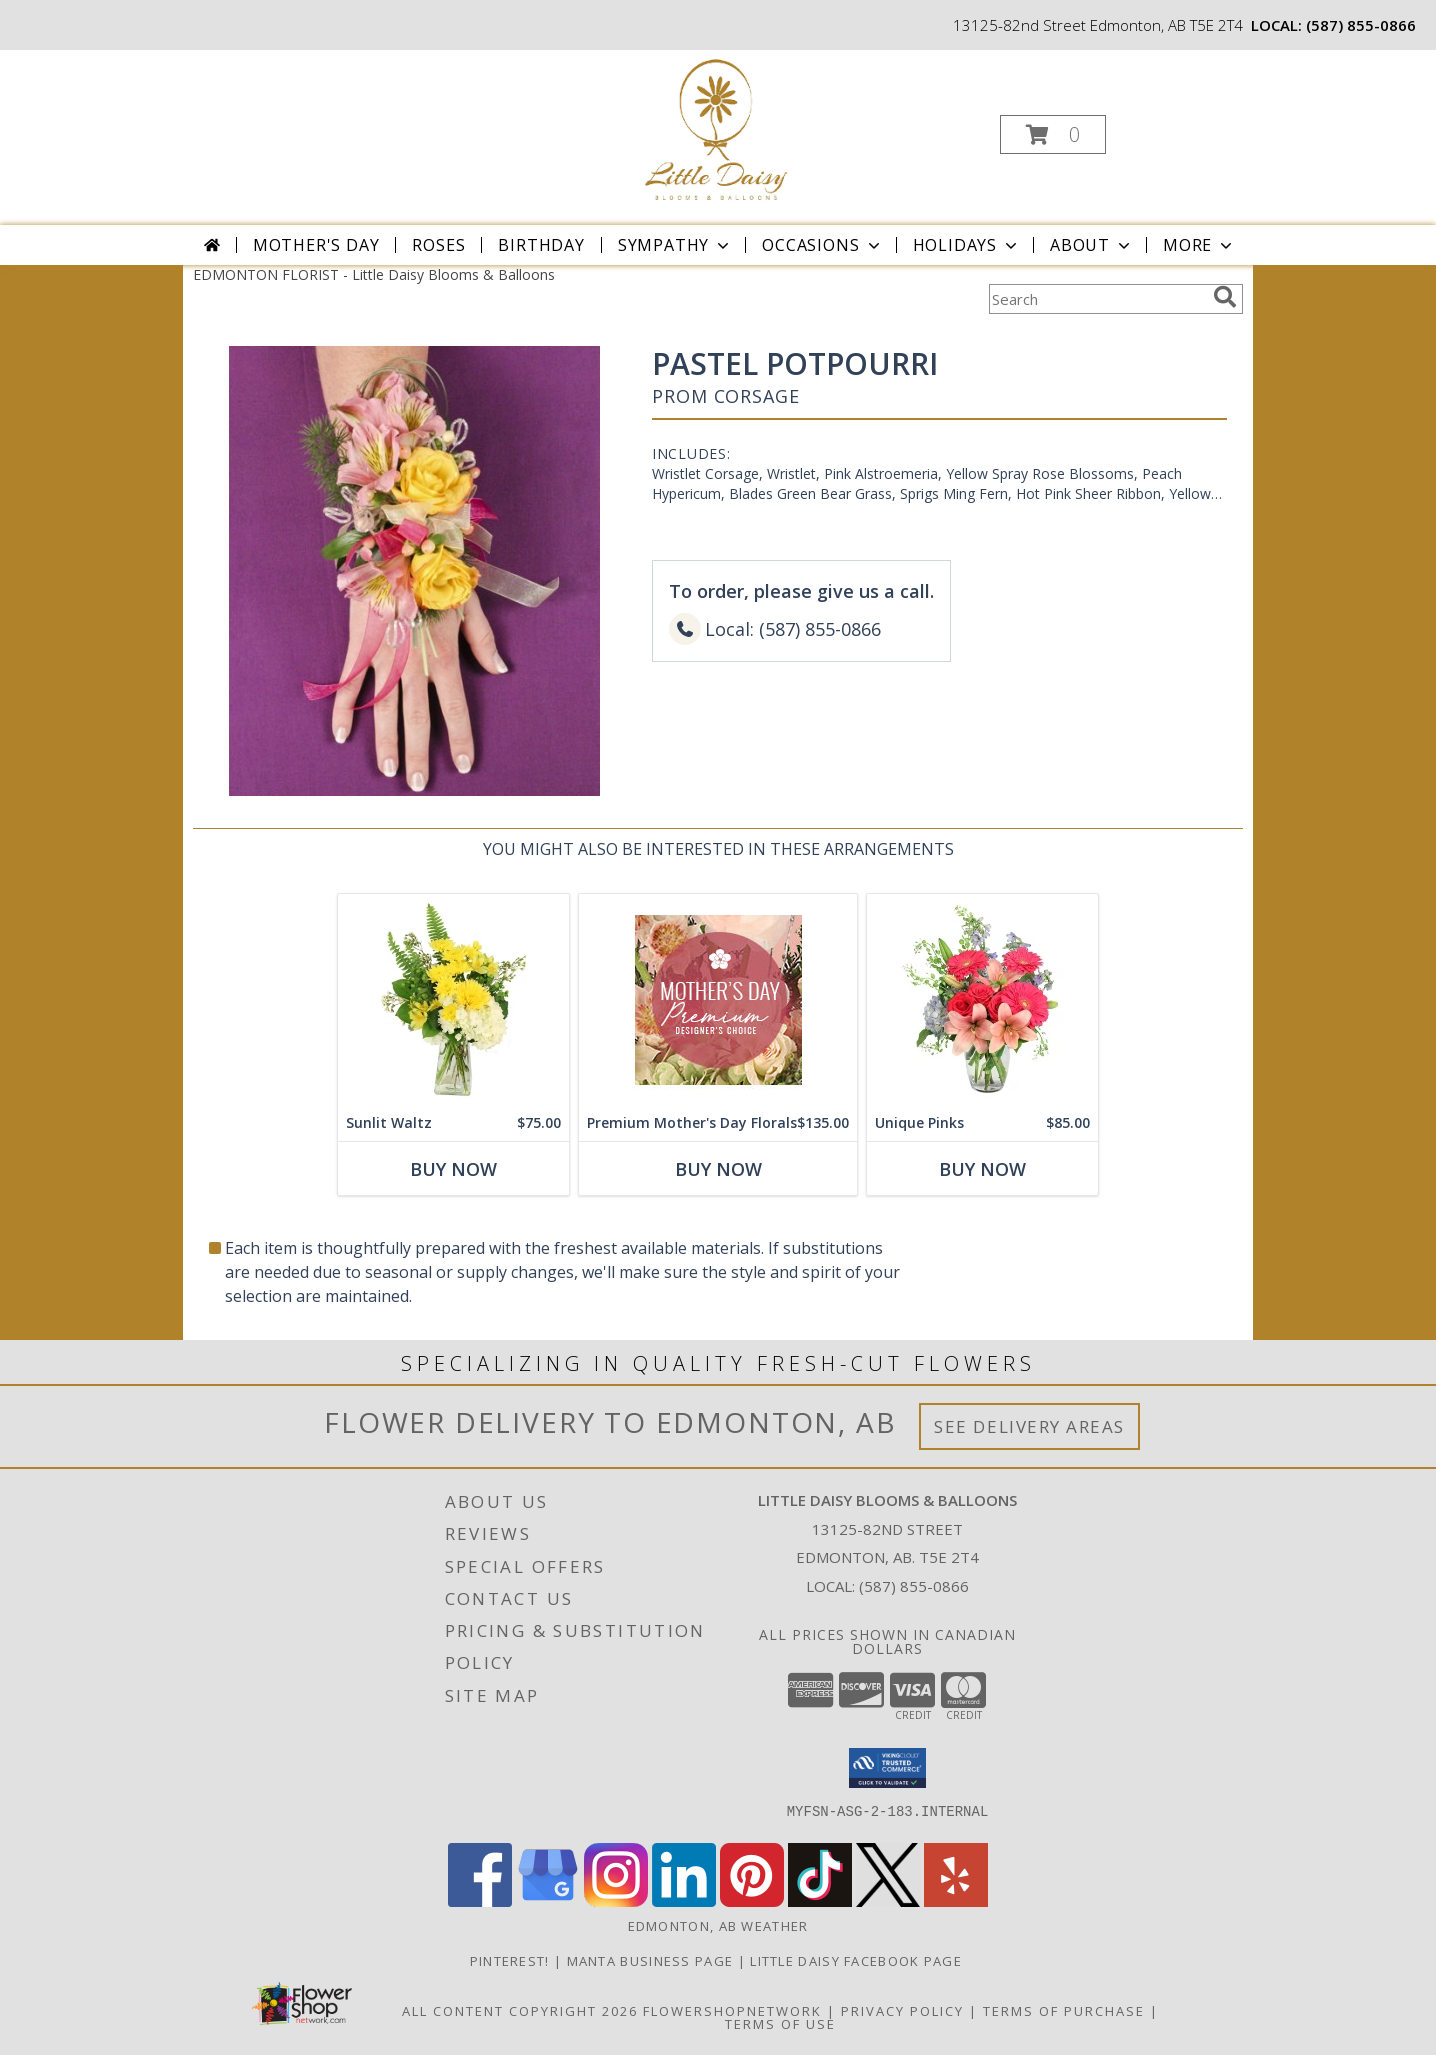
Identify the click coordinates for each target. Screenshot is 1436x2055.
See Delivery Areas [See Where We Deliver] (1029, 1426)
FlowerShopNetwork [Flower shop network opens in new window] (732, 2011)
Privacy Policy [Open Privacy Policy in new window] (902, 2011)
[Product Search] (1097, 299)
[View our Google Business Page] (548, 1901)
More (1199, 245)
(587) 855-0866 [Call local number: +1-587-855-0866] (1361, 25)
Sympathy (675, 245)
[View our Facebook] (480, 1901)
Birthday (541, 245)
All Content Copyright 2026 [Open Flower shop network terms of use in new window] (520, 2011)
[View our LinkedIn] (684, 1901)
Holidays (967, 245)
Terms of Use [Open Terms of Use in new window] (780, 2024)
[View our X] (888, 1901)
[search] (1225, 297)
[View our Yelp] (956, 1901)
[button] (1053, 134)
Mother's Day (316, 245)
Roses (438, 245)
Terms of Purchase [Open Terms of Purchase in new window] (1064, 2011)
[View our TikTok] (820, 1901)
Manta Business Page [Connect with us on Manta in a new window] (652, 1961)
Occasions (822, 245)
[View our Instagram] (616, 1901)
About (1092, 245)
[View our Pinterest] (752, 1901)
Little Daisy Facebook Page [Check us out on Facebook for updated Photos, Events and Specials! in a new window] (858, 1961)
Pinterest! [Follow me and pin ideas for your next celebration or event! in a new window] (512, 1961)
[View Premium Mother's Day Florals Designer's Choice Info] (718, 999)
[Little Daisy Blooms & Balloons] (716, 128)
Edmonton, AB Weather (718, 1926)
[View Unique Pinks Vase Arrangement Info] (982, 999)
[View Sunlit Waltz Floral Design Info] (453, 999)
